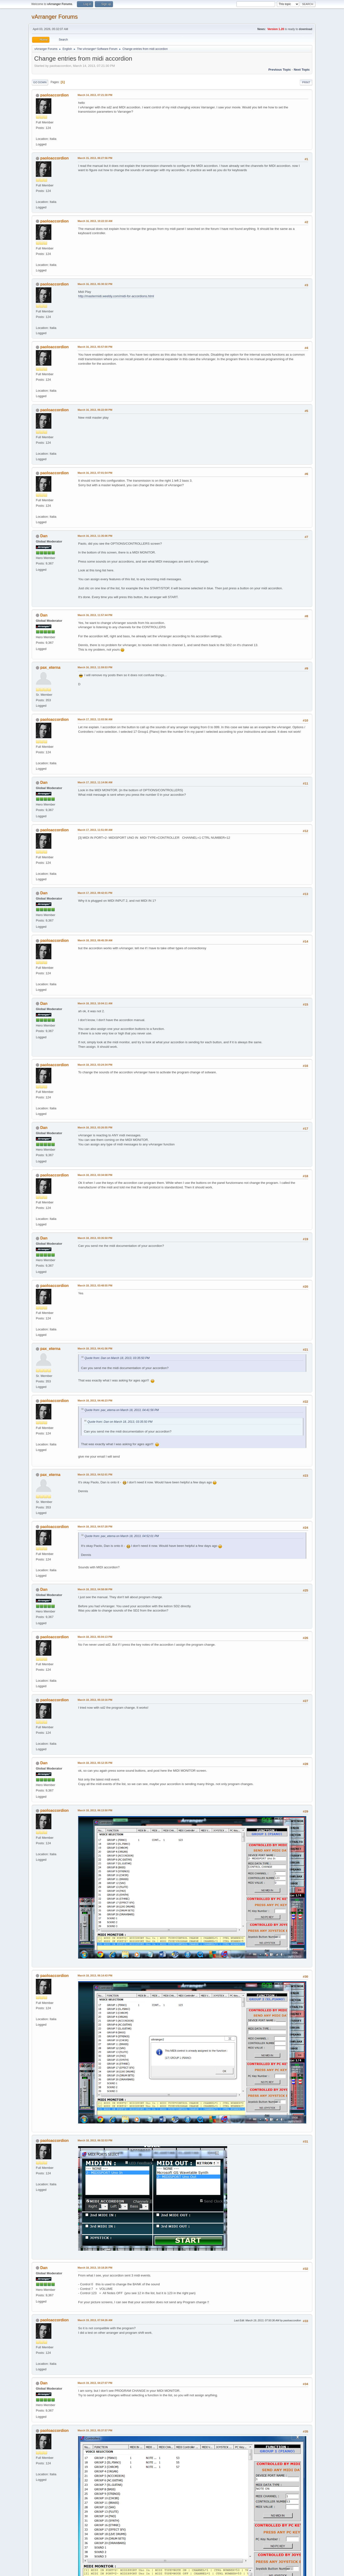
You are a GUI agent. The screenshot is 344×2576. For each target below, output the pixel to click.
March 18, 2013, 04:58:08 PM (95, 1589)
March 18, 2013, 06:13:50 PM (95, 1810)
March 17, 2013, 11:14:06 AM (95, 782)
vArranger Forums (55, 16)
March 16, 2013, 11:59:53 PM (95, 667)
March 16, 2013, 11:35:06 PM (95, 535)
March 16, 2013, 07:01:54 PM (95, 472)
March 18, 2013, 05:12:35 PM (95, 1762)
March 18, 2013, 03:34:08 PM (95, 1175)
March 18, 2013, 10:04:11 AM (95, 1003)
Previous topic (279, 69)
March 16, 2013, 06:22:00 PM (95, 409)
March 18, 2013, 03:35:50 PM (95, 1238)
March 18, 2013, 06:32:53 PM (95, 2140)
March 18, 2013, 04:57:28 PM (95, 1526)
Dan (43, 536)
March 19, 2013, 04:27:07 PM (95, 2382)
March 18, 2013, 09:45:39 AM (95, 940)
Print (306, 82)
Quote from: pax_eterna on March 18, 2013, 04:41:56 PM (122, 1410)
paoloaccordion (54, 95)
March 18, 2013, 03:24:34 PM (95, 1064)
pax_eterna (50, 667)
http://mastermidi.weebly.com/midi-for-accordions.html (116, 296)
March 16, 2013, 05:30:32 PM (95, 284)
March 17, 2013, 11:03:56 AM (95, 719)
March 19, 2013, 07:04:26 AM (95, 2320)
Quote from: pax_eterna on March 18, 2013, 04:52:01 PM (122, 1536)
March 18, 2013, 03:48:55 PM (95, 1285)
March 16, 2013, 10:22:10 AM (95, 221)
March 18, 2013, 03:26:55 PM (95, 1127)
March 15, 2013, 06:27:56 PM (95, 158)
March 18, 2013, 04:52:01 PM (95, 1474)
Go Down (40, 82)
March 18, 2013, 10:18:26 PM (95, 2267)
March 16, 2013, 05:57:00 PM (95, 346)
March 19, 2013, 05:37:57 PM (95, 2430)
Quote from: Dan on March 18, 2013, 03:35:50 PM (117, 1358)
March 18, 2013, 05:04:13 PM (95, 1636)
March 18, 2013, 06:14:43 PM (95, 1975)
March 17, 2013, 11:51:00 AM (95, 829)
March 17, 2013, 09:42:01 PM (95, 892)
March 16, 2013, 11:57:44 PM (95, 615)
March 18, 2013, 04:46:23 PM (95, 1400)
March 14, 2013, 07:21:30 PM (95, 95)
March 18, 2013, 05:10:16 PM (95, 1699)
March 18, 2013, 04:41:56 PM (95, 1348)
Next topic (302, 69)
